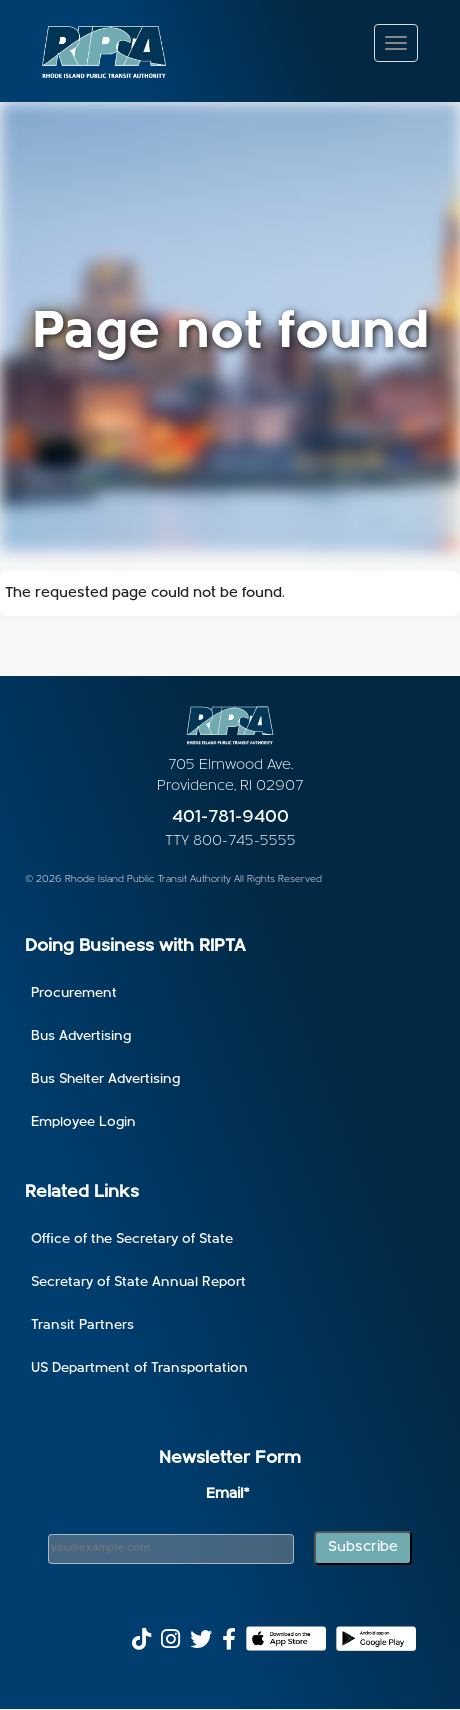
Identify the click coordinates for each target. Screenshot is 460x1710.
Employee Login (83, 1122)
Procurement (74, 993)
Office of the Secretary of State (132, 1239)
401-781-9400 (230, 817)
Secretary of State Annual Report (138, 1282)
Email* (228, 1494)
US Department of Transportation (139, 1368)
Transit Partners (82, 1325)
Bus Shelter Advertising (105, 1079)
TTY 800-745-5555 (230, 841)
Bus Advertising (81, 1036)
